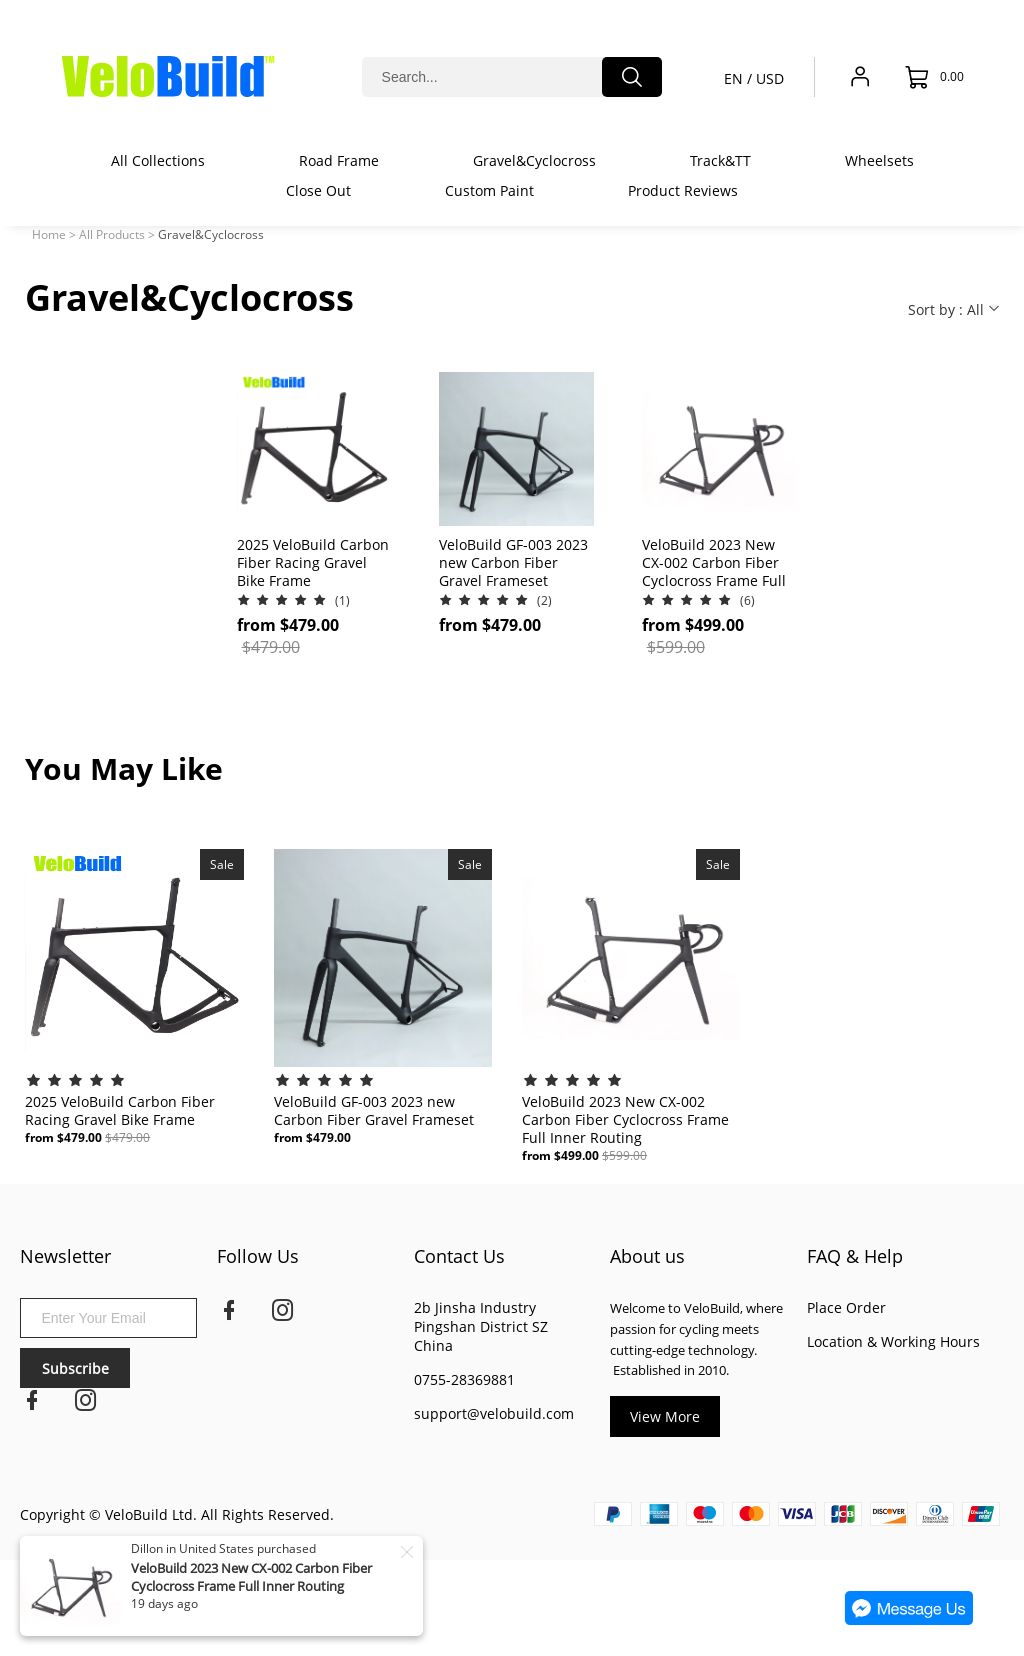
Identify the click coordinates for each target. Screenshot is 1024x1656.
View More (665, 1416)
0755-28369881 (464, 1379)
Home (49, 234)
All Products (112, 234)
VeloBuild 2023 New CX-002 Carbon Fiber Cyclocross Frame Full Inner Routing (251, 1577)
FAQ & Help (855, 1256)
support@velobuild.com (494, 1413)
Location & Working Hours (893, 1341)
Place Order (846, 1307)
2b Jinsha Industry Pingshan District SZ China (481, 1326)
